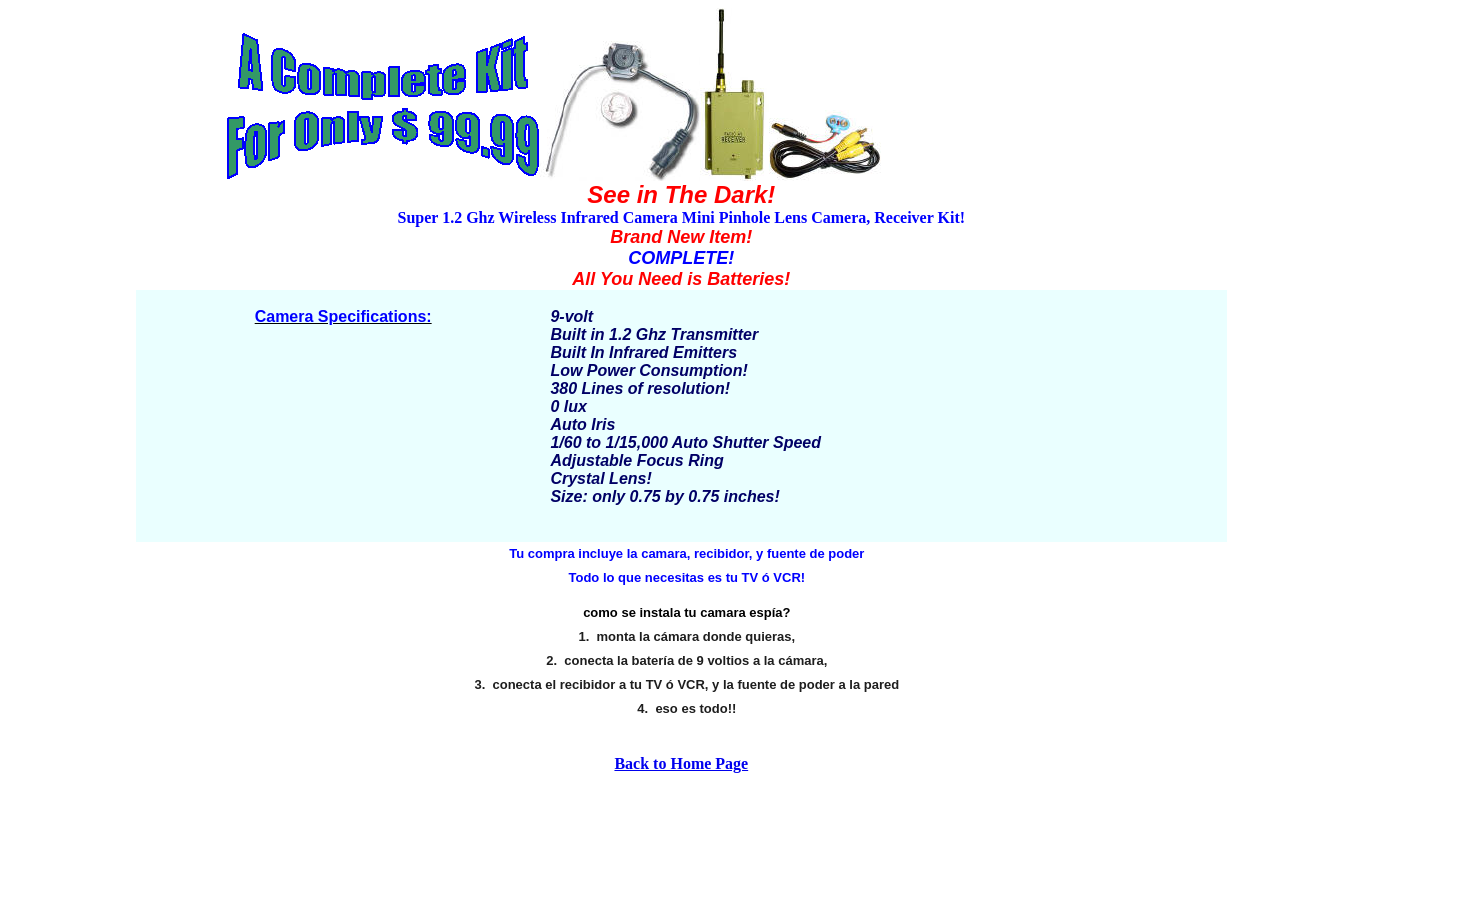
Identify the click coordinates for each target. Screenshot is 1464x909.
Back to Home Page (681, 763)
